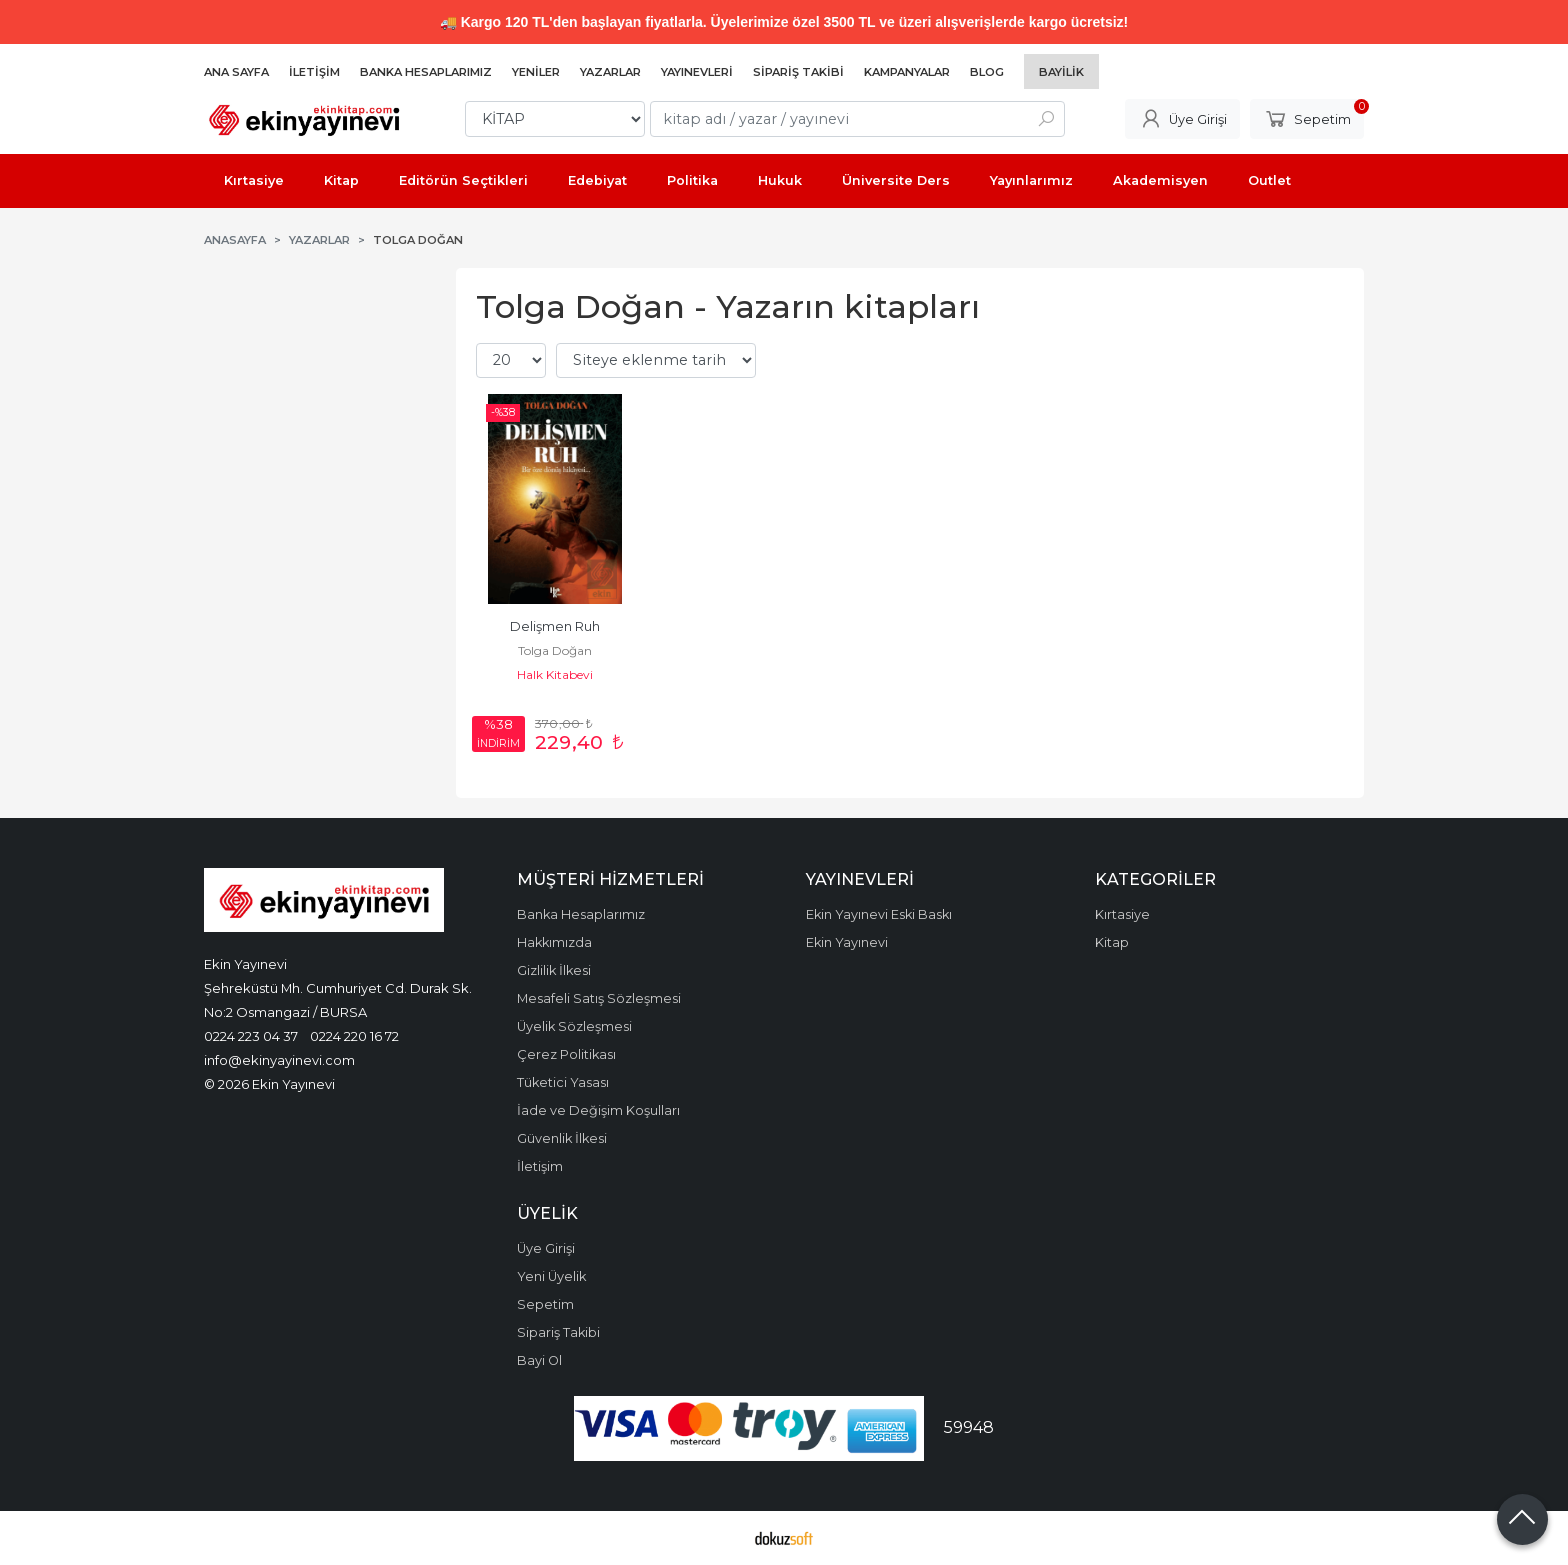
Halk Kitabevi (555, 674)
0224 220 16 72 (354, 1036)
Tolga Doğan (555, 650)
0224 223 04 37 (251, 1036)
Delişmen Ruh (555, 626)
